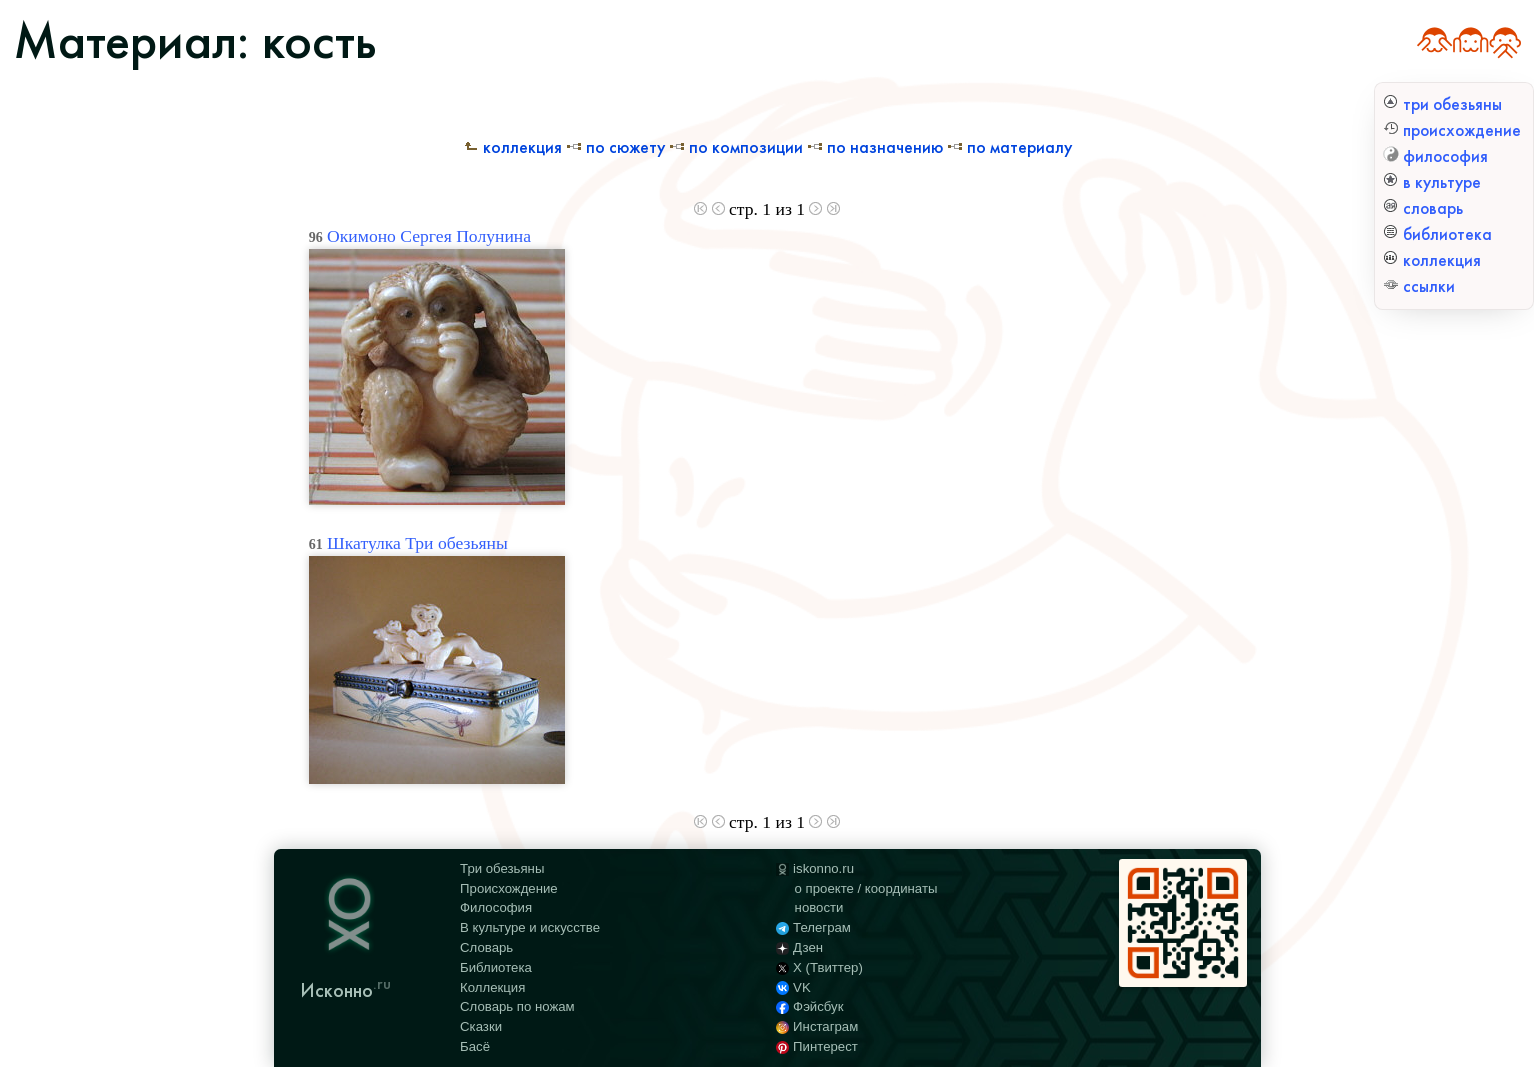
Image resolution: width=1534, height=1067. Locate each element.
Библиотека (496, 967)
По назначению (875, 147)
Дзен (799, 947)
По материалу (1009, 147)
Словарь (486, 947)
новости (819, 907)
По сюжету (615, 147)
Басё (475, 1046)
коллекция (1432, 260)
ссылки (1419, 286)
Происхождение (509, 888)
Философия (496, 907)
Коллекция (512, 147)
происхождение (1452, 130)
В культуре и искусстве (530, 927)
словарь (1423, 208)
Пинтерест (817, 1046)
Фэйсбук (809, 1006)
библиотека (1437, 234)
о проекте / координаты (866, 888)
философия (1435, 156)
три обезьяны (1442, 104)
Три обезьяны (502, 868)
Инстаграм (817, 1026)
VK (793, 987)
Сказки (481, 1026)
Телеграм (813, 927)
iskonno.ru (815, 868)
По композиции (736, 147)
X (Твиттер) (819, 967)
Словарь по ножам (517, 1006)
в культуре (1432, 182)
